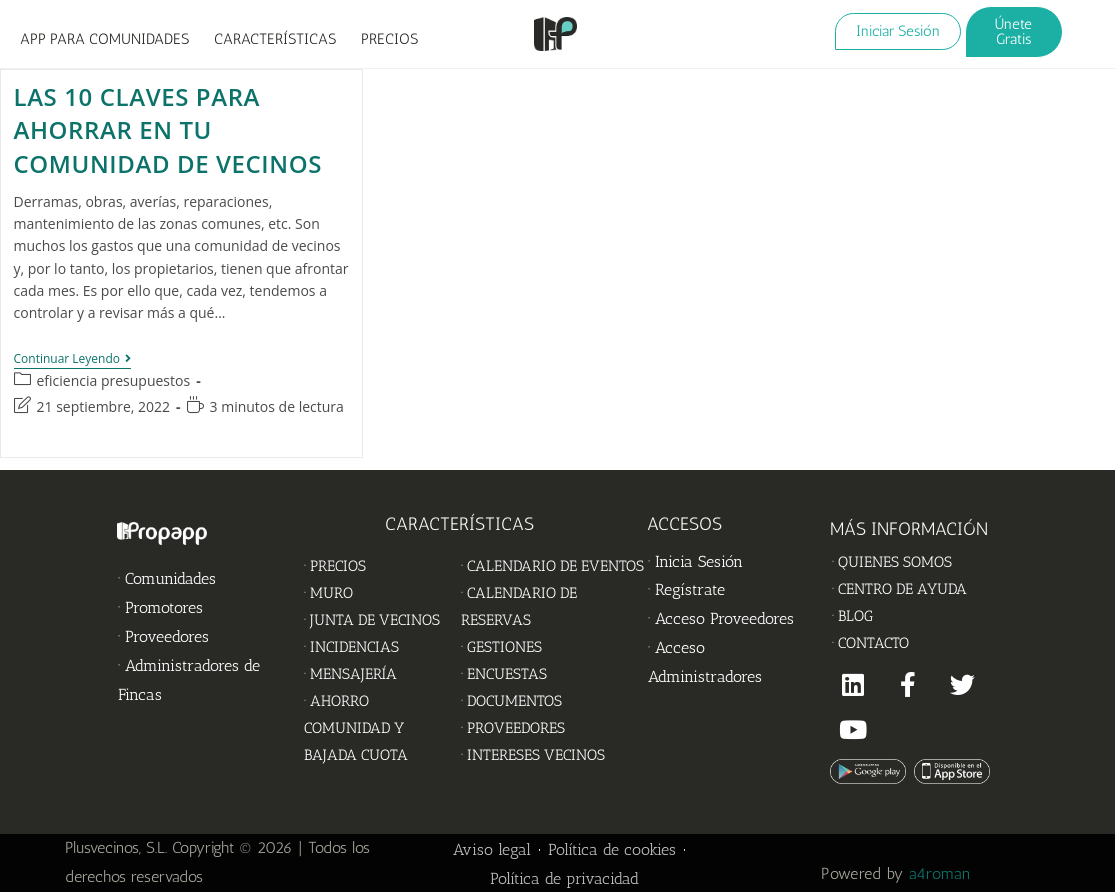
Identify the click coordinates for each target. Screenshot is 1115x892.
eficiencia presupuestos (114, 380)
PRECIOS (389, 39)
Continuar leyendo (73, 359)
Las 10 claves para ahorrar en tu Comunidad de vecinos (168, 130)
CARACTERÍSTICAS (275, 39)
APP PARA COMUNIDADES (104, 39)
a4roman (942, 873)
